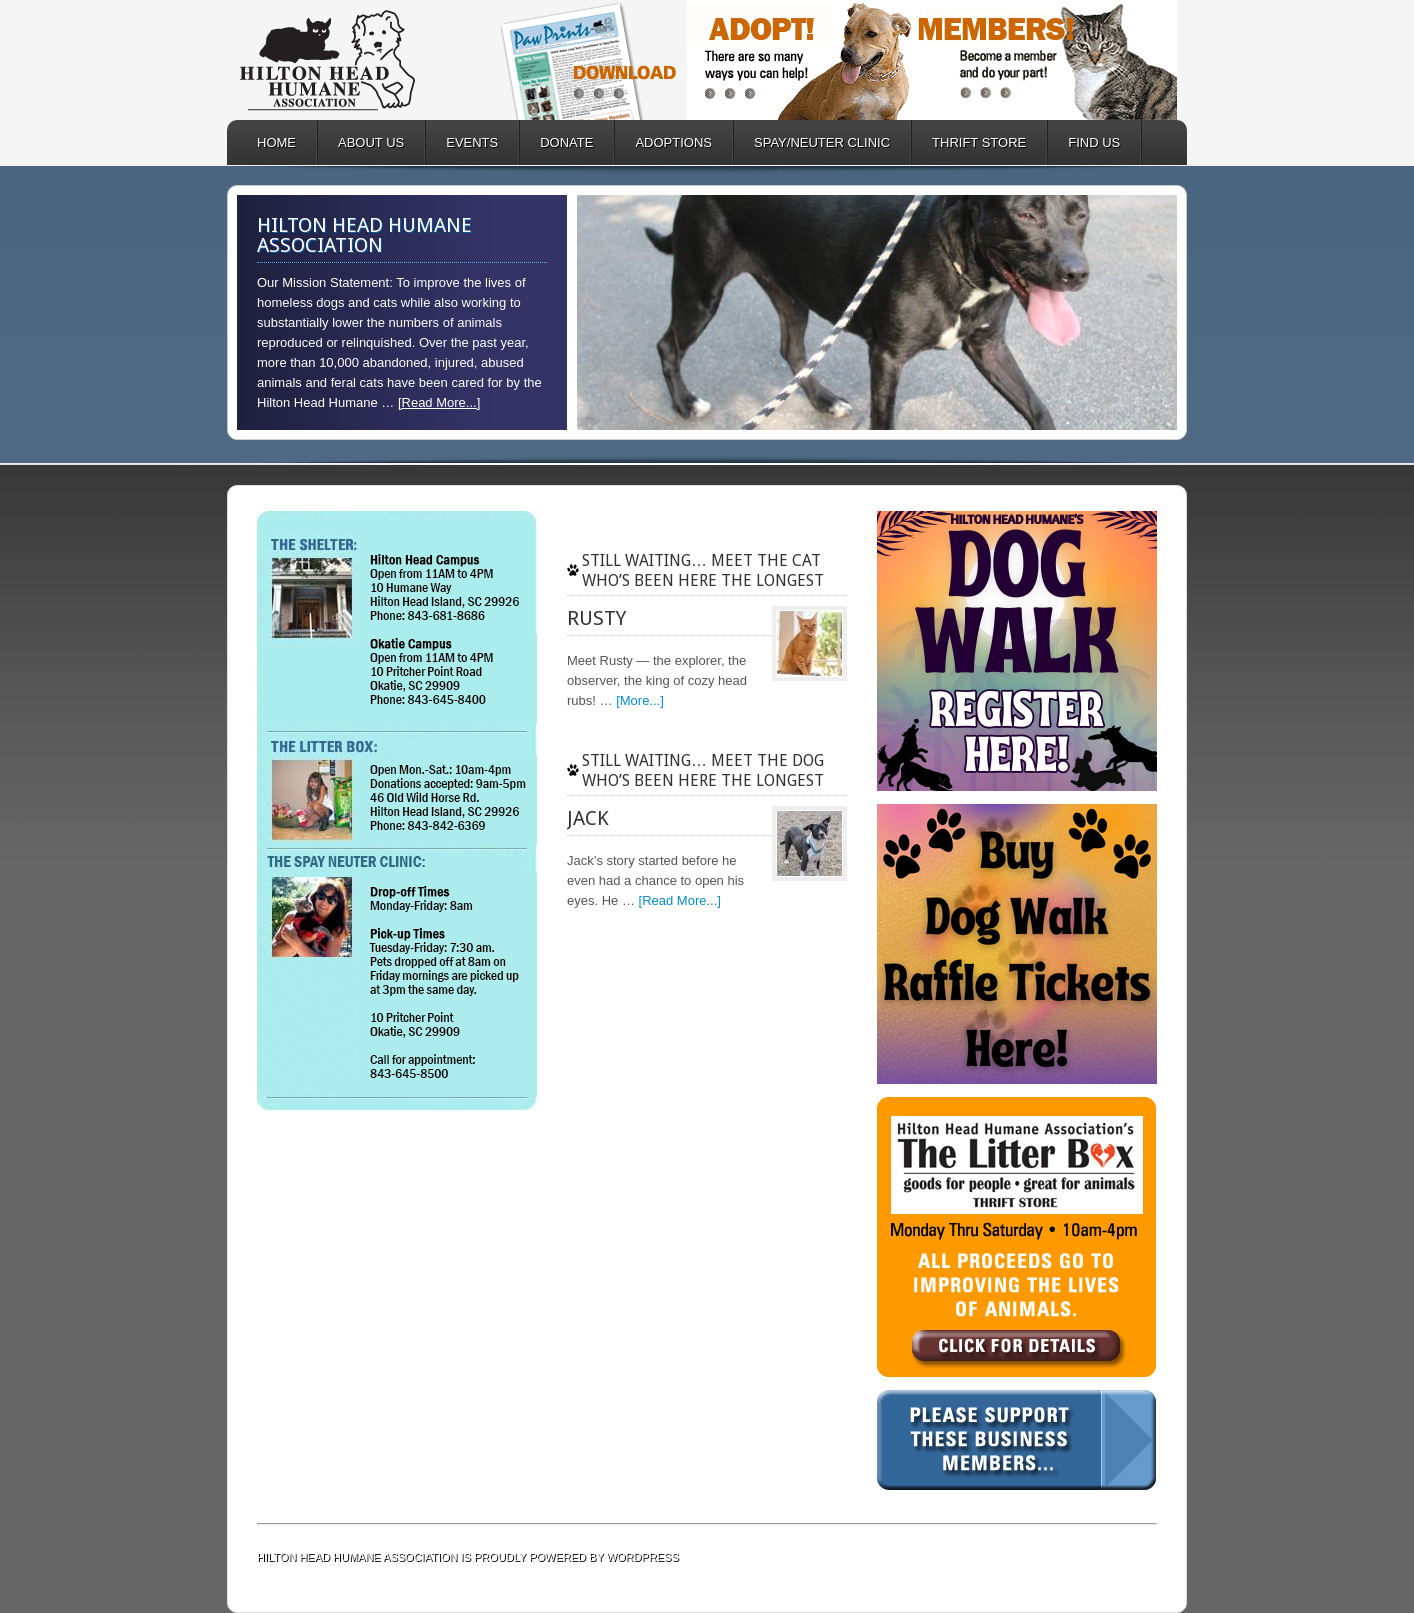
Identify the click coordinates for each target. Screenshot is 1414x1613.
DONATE (556, 142)
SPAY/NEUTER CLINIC (812, 142)
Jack (588, 818)
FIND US (1094, 142)
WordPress (643, 1557)
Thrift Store (969, 142)
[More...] (640, 700)
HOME (276, 142)
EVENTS (472, 142)
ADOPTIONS (663, 142)
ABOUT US (361, 142)
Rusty (596, 618)
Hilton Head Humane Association (357, 60)
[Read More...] (439, 402)
